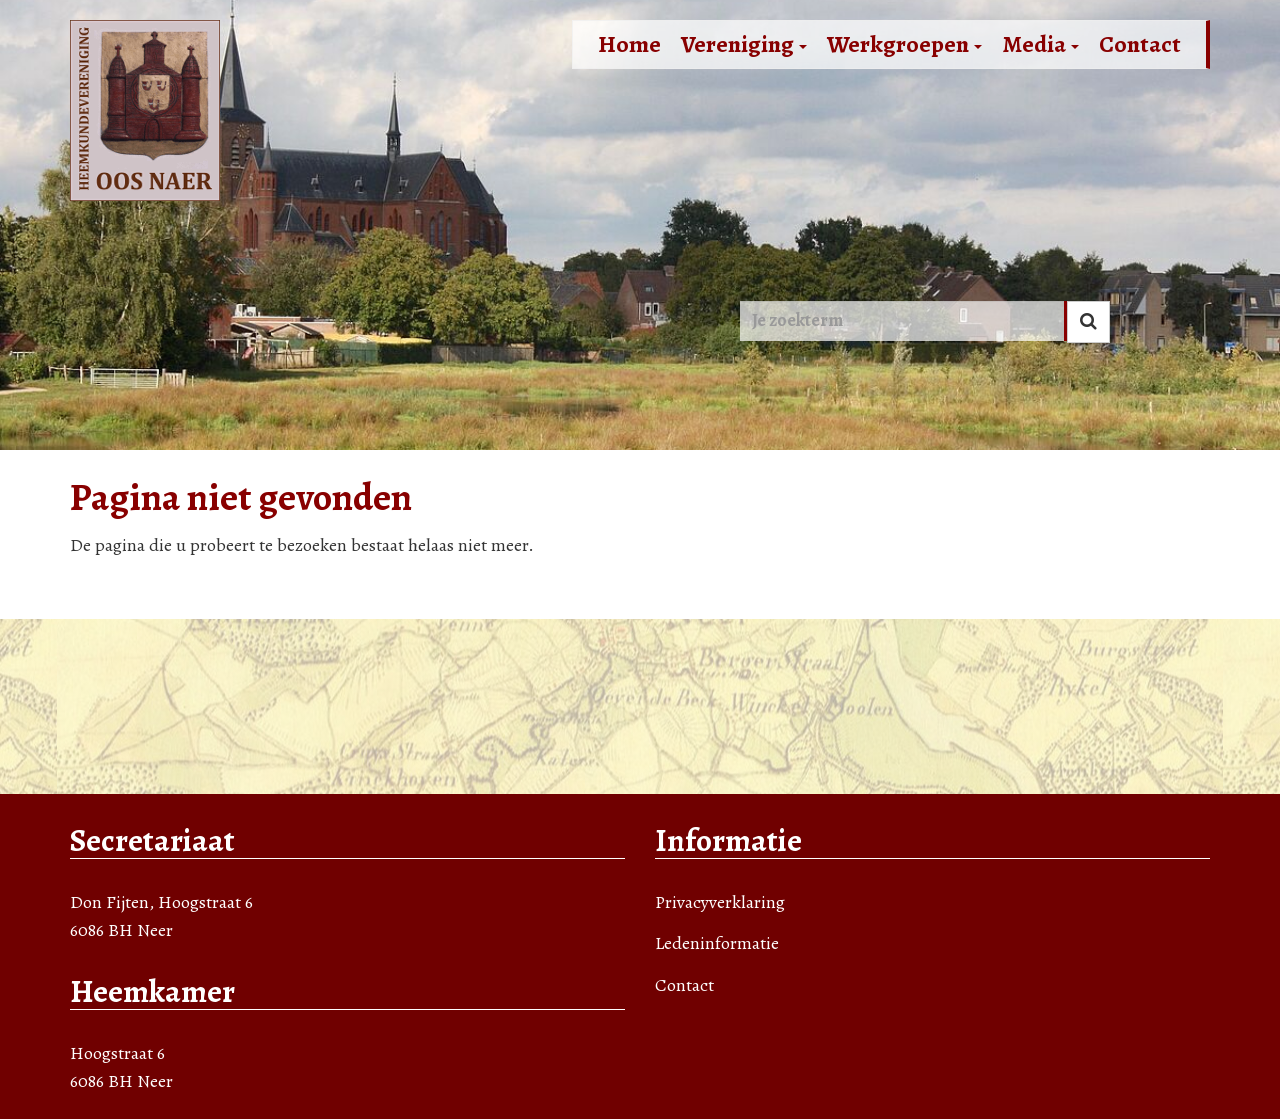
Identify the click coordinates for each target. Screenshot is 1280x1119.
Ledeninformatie (717, 943)
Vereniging (744, 44)
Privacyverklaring (720, 902)
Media (1040, 44)
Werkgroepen (904, 44)
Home (629, 44)
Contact (1140, 44)
